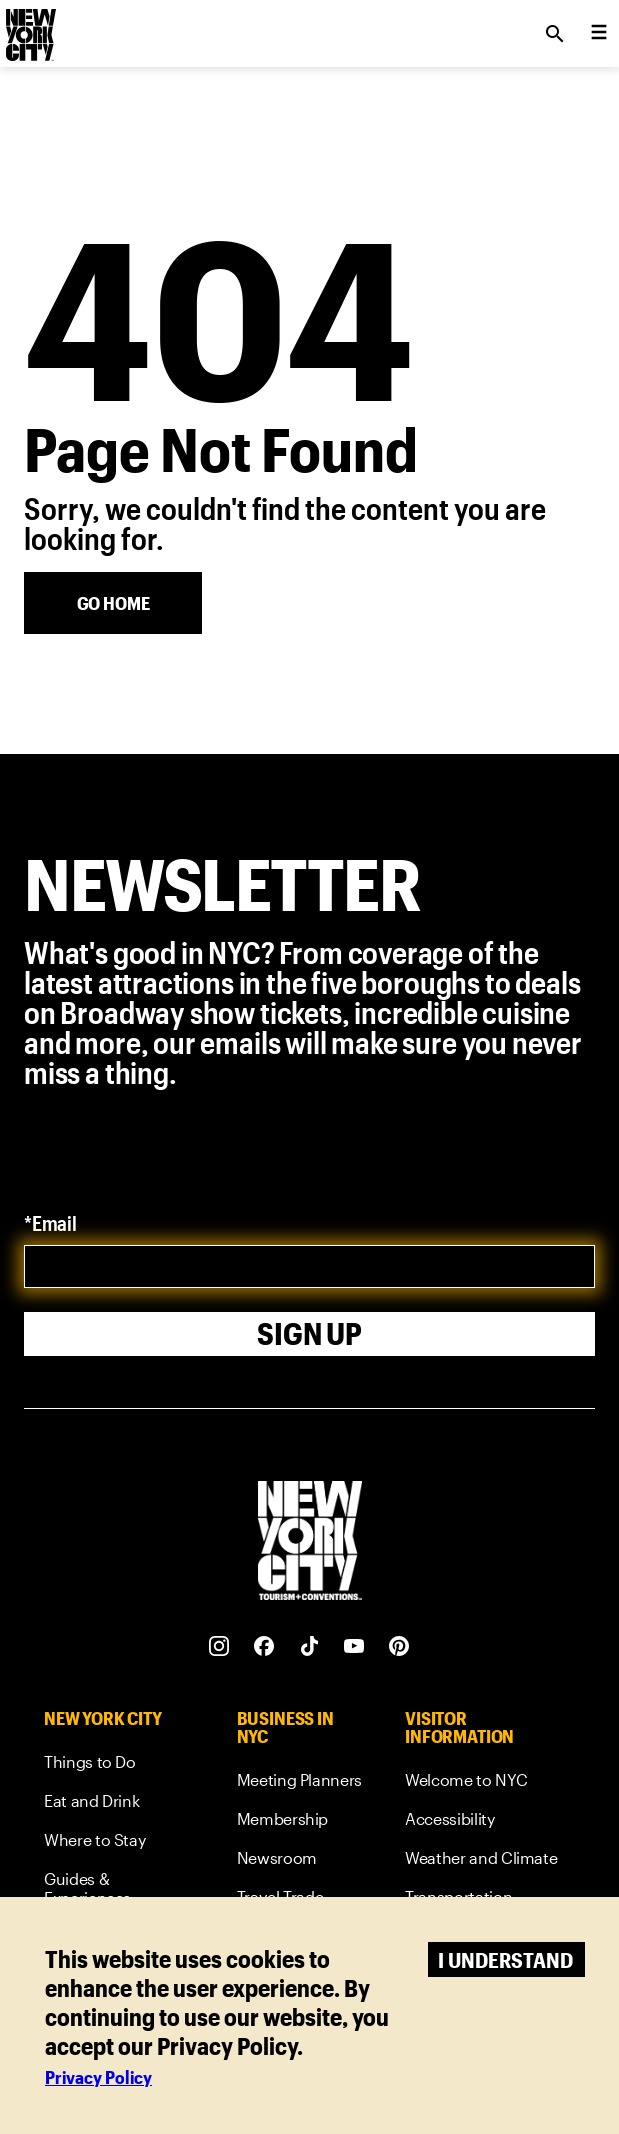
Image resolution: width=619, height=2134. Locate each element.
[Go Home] (113, 603)
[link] (120, 1765)
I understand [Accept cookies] (505, 1959)
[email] (309, 1266)
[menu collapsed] (599, 34)
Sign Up (309, 1333)
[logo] (29, 28)
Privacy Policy (98, 2077)
